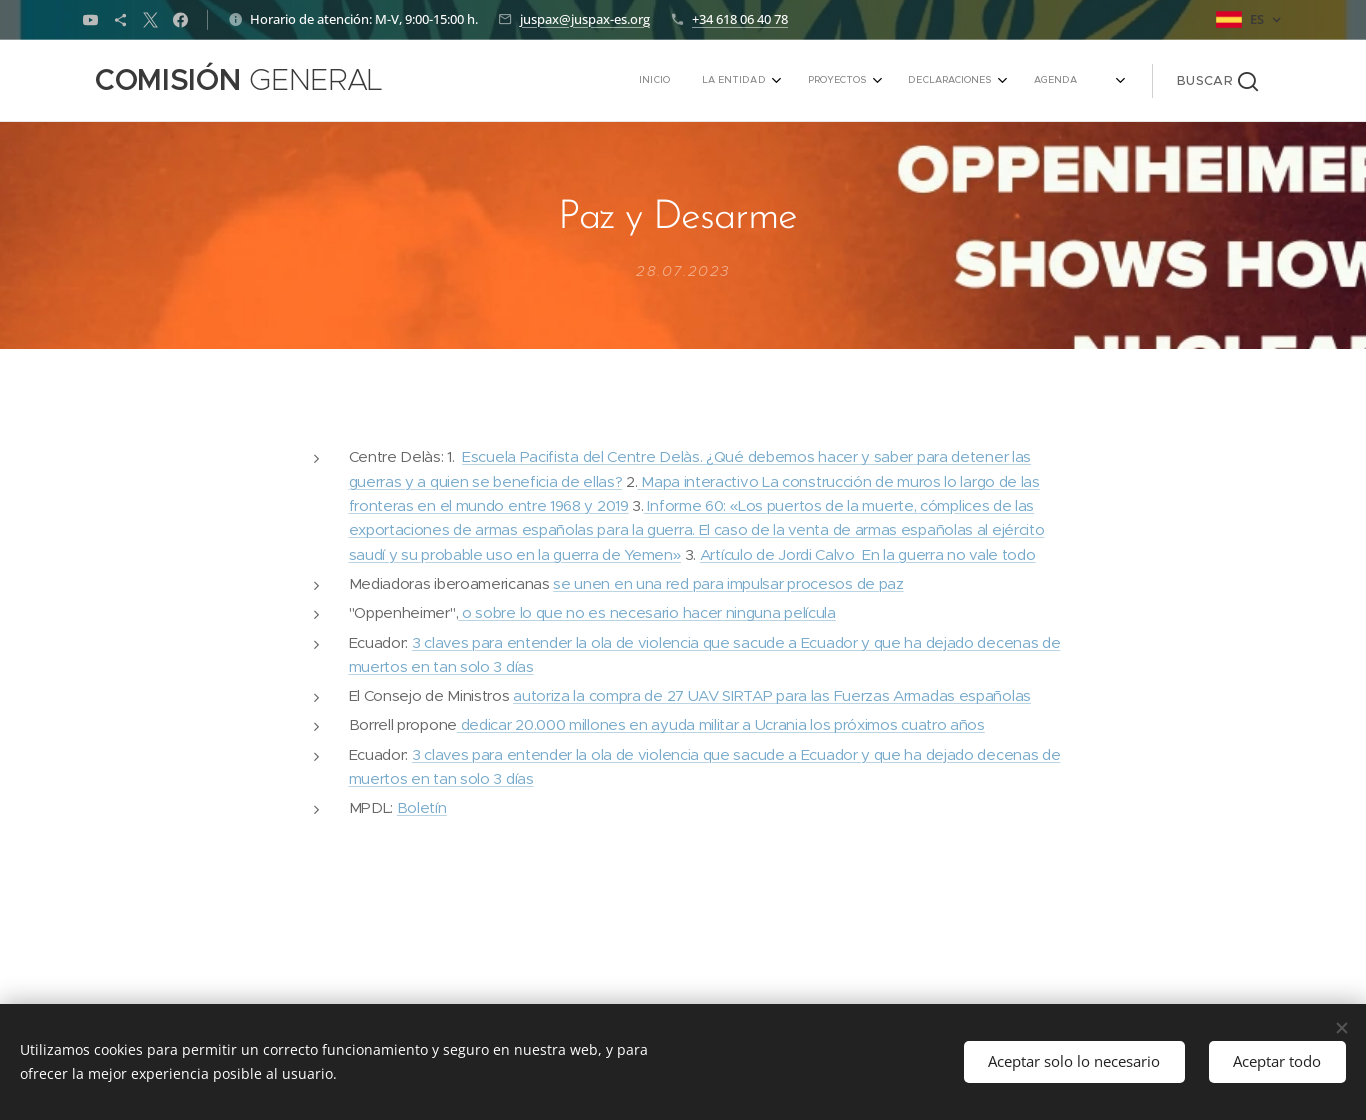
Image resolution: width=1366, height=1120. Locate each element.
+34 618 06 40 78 (740, 19)
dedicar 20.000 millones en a (558, 725)
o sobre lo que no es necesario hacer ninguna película (647, 613)
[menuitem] (915, 81)
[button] (1217, 81)
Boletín (422, 808)
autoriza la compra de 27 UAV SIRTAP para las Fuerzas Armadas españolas (772, 695)
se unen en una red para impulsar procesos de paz (728, 583)
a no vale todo (985, 554)
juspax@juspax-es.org (585, 19)
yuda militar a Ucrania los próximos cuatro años (822, 725)
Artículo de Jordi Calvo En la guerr (817, 554)
